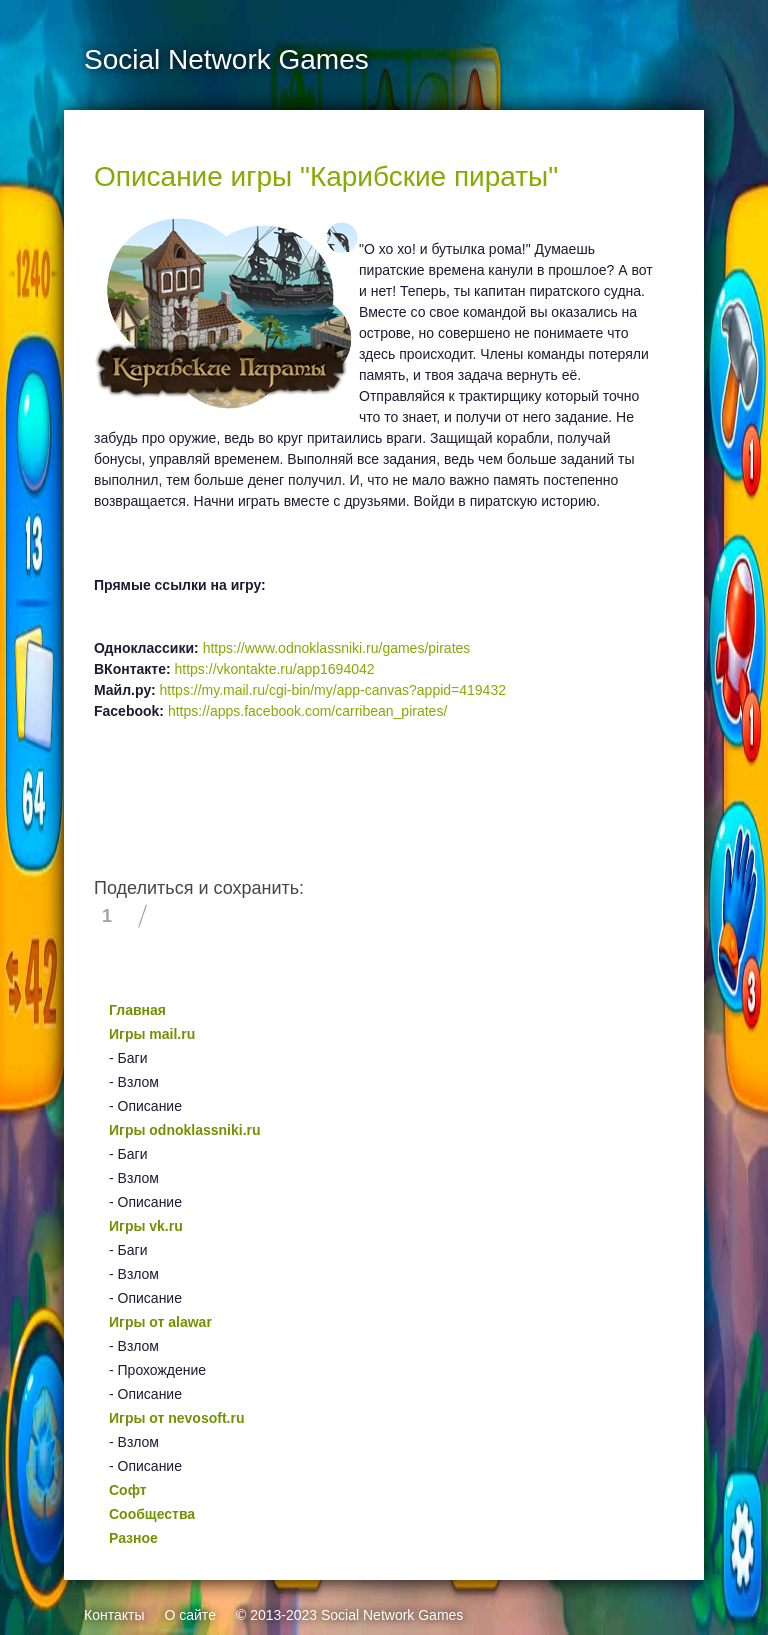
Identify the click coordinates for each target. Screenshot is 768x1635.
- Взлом (134, 1082)
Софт (128, 1490)
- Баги (128, 1058)
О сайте (189, 1615)
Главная (137, 1010)
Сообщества (152, 1514)
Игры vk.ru (146, 1226)
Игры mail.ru (152, 1034)
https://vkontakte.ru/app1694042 (275, 669)
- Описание (145, 1106)
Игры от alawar (160, 1322)
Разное (133, 1538)
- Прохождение (157, 1370)
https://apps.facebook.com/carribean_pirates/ (307, 711)
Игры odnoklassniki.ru (185, 1130)
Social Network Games (392, 1615)
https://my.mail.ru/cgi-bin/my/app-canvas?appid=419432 (333, 690)
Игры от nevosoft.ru (176, 1418)
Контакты (114, 1615)
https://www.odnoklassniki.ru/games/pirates (337, 648)
